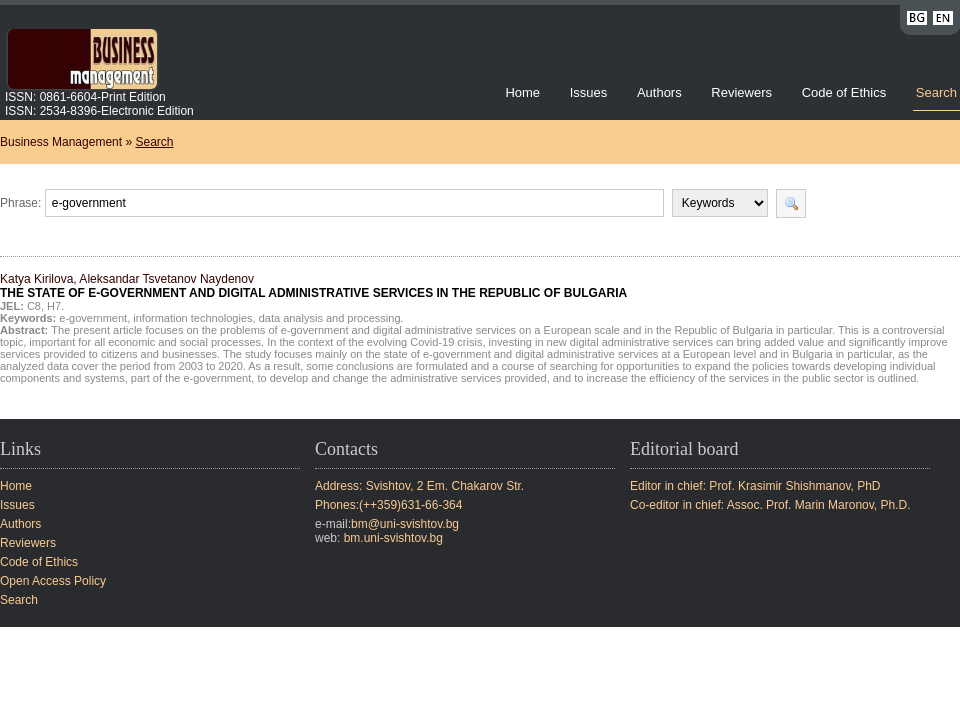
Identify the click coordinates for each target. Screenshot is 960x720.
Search (936, 92)
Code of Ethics (844, 92)
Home (522, 92)
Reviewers (743, 92)
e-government (93, 318)
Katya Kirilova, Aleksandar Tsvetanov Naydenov (313, 286)
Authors (659, 92)
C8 (34, 306)
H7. (55, 306)
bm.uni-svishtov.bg (393, 538)
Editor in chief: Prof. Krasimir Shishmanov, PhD (755, 486)
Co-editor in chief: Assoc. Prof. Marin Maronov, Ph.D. (770, 505)
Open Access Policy (53, 581)
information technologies (192, 318)
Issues (589, 92)
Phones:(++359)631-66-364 (388, 505)
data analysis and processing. (331, 318)
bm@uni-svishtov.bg (405, 524)
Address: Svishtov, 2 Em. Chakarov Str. (419, 486)
